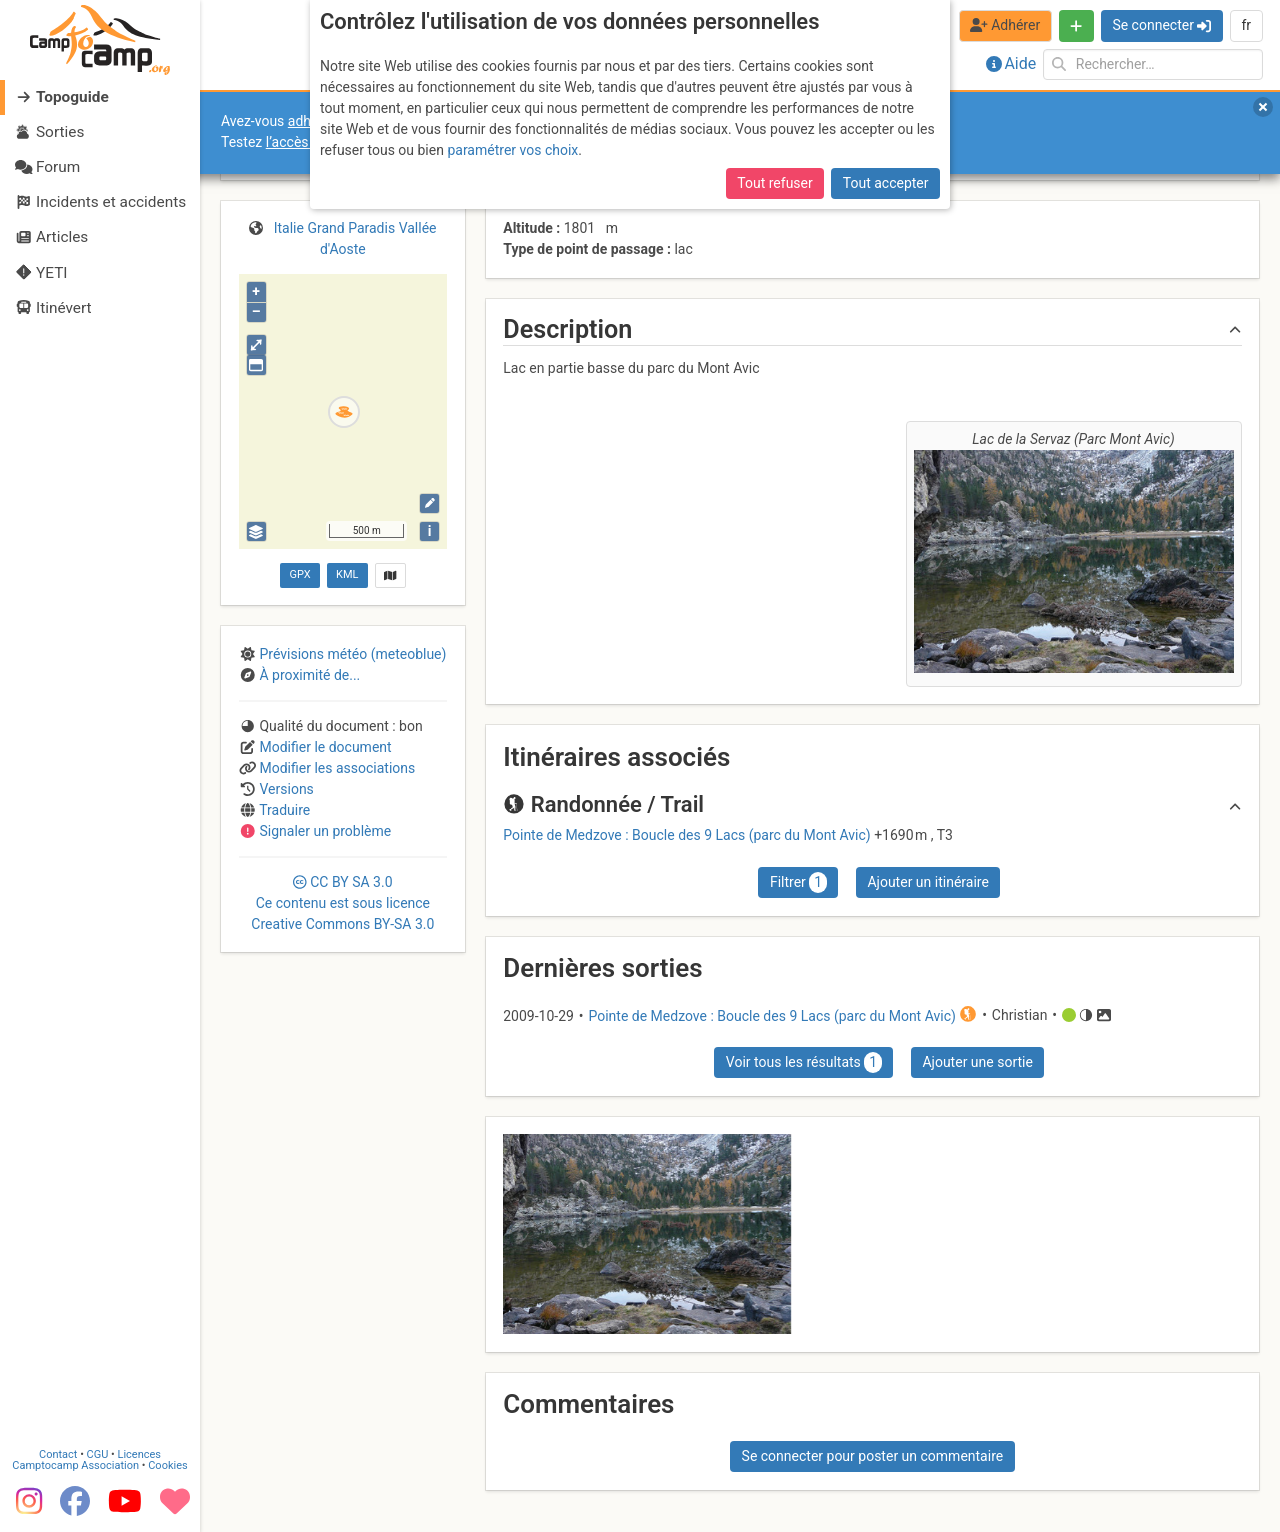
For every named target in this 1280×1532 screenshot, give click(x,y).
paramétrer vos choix (512, 150)
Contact (58, 1454)
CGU (98, 1454)
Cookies (167, 1465)
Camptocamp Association (75, 1465)
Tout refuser (774, 183)
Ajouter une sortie (977, 1062)
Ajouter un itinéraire (927, 882)
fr (1246, 25)
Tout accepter (886, 183)
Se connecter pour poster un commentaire (873, 1456)
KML (347, 574)
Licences (139, 1454)
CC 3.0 (342, 903)
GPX (299, 574)
